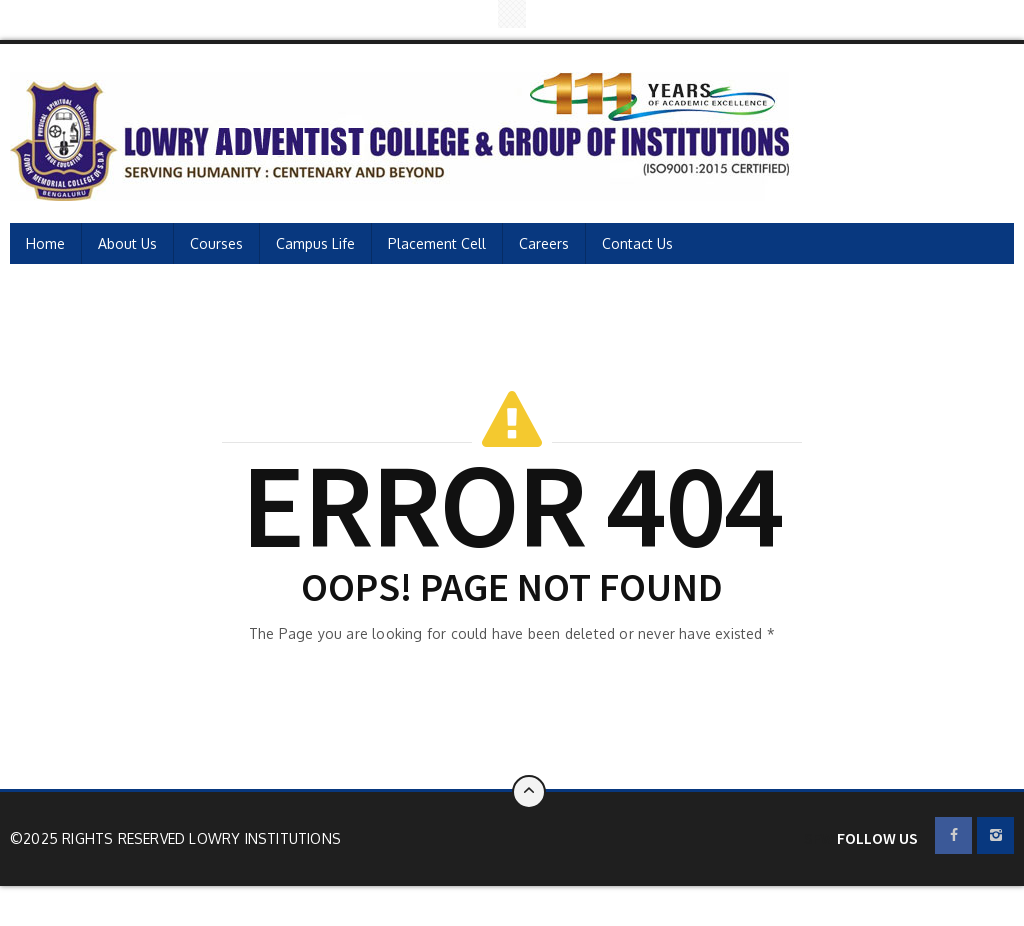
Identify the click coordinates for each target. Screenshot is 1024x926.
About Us (127, 243)
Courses (216, 243)
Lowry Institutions (265, 838)
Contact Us (637, 243)
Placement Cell (437, 243)
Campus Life (315, 243)
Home (45, 243)
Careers (544, 243)
